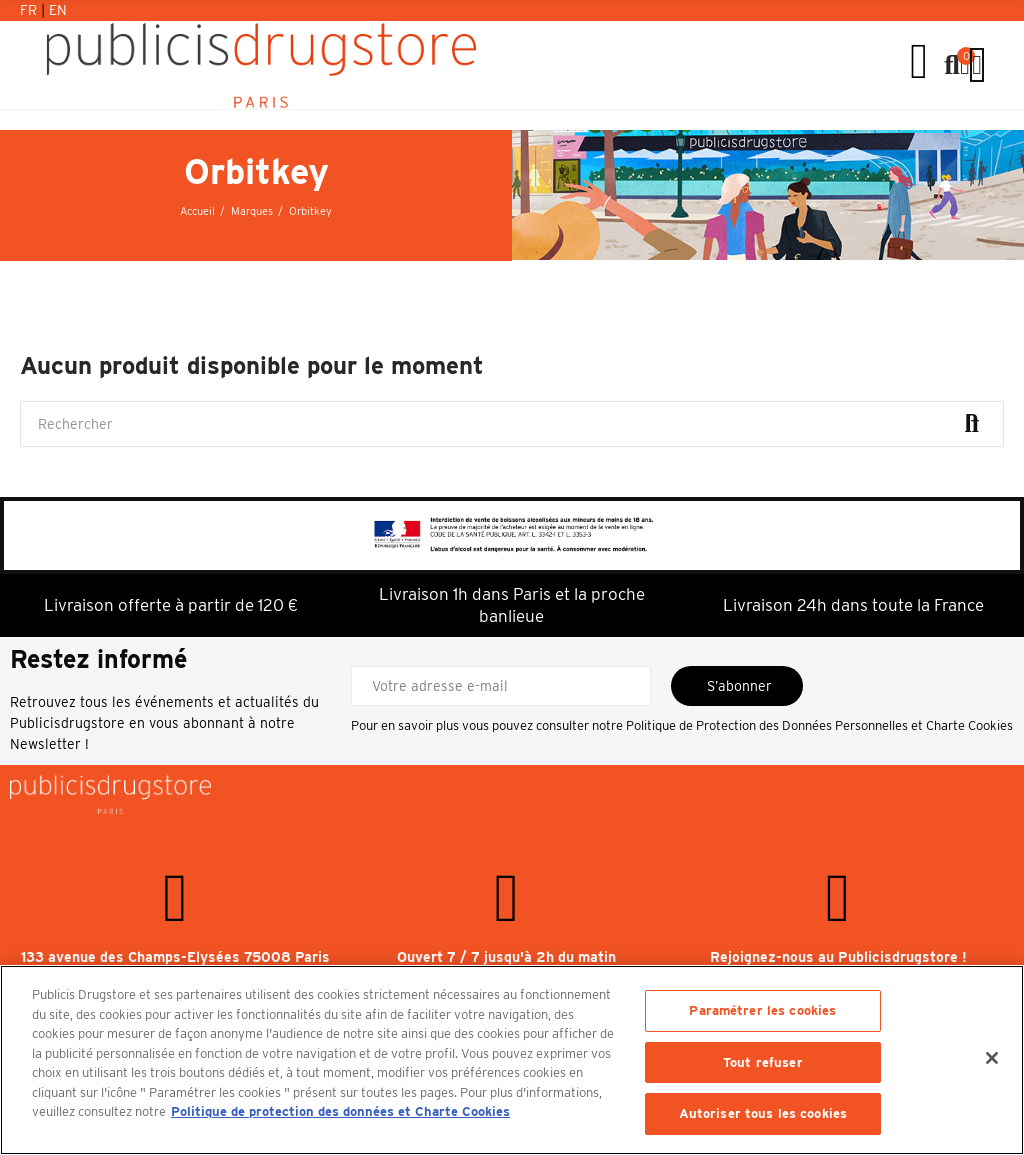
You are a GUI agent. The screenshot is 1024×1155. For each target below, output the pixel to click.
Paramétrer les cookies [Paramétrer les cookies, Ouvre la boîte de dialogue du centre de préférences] (762, 1010)
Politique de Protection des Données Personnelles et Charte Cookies (819, 725)
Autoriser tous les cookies (763, 1113)
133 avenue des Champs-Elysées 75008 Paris (175, 957)
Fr (30, 10)
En (58, 10)
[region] (512, 1060)
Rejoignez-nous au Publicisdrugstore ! (838, 957)
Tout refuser (763, 1062)
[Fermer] (992, 1058)
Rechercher (972, 424)
